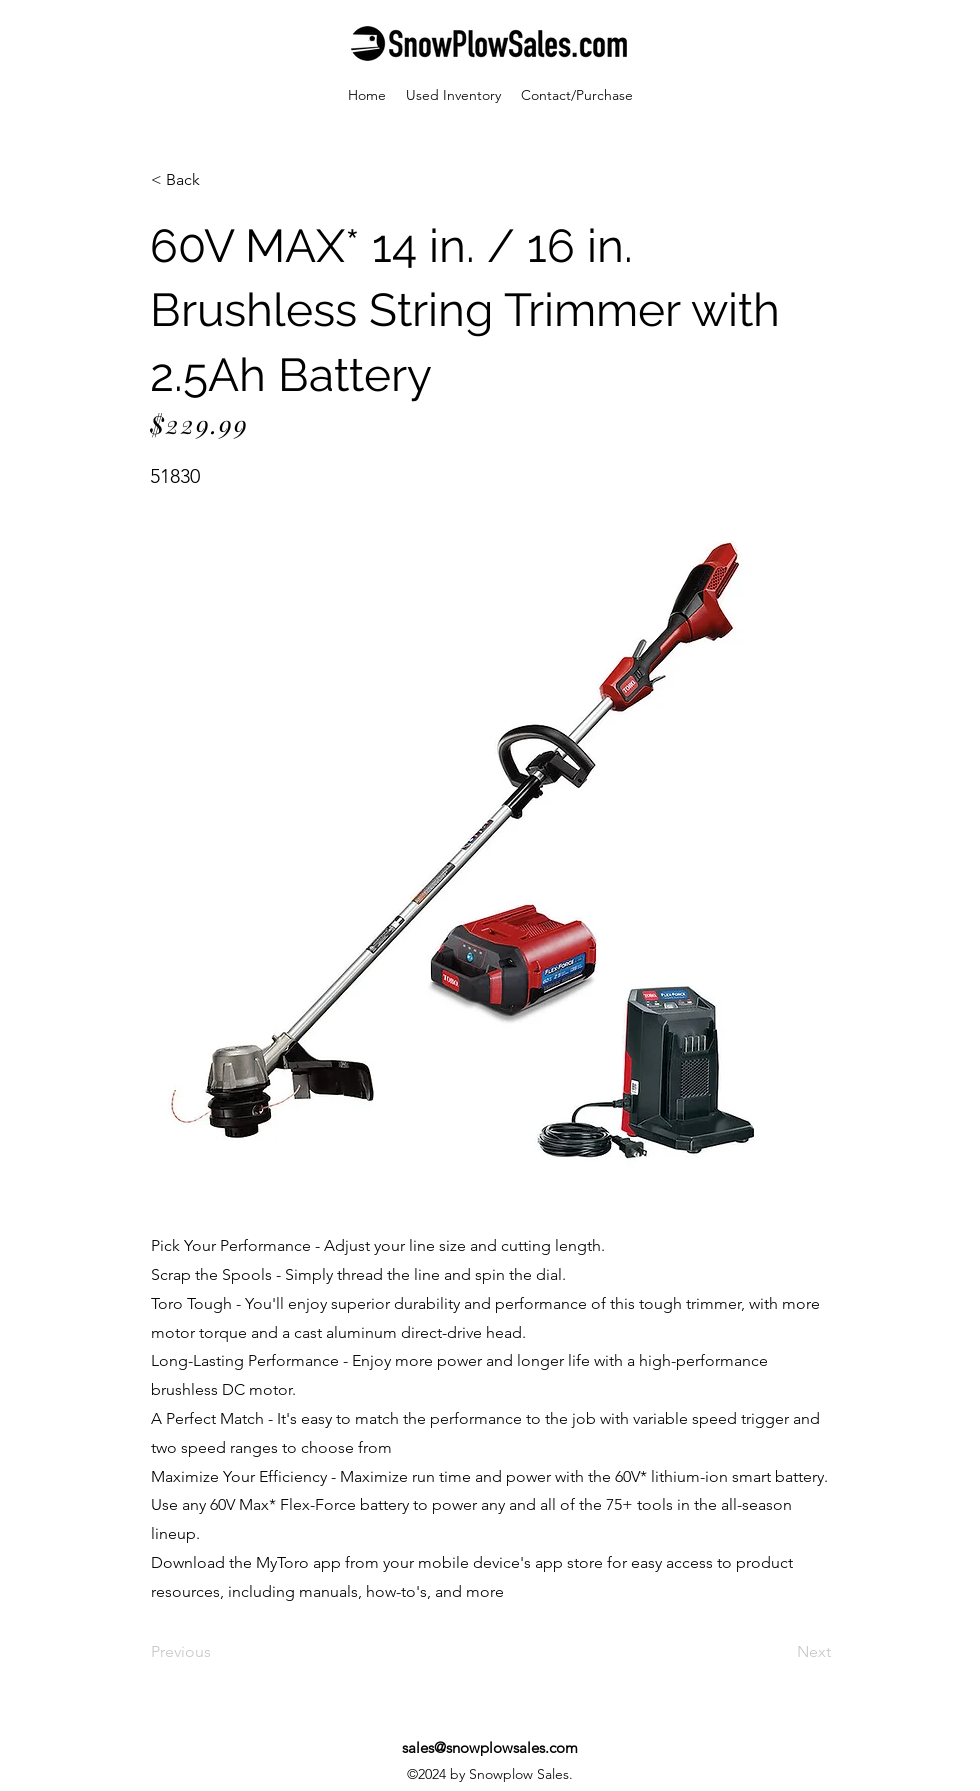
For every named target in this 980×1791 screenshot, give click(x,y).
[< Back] (217, 180)
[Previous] (217, 1653)
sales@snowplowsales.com (490, 1747)
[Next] (781, 1653)
